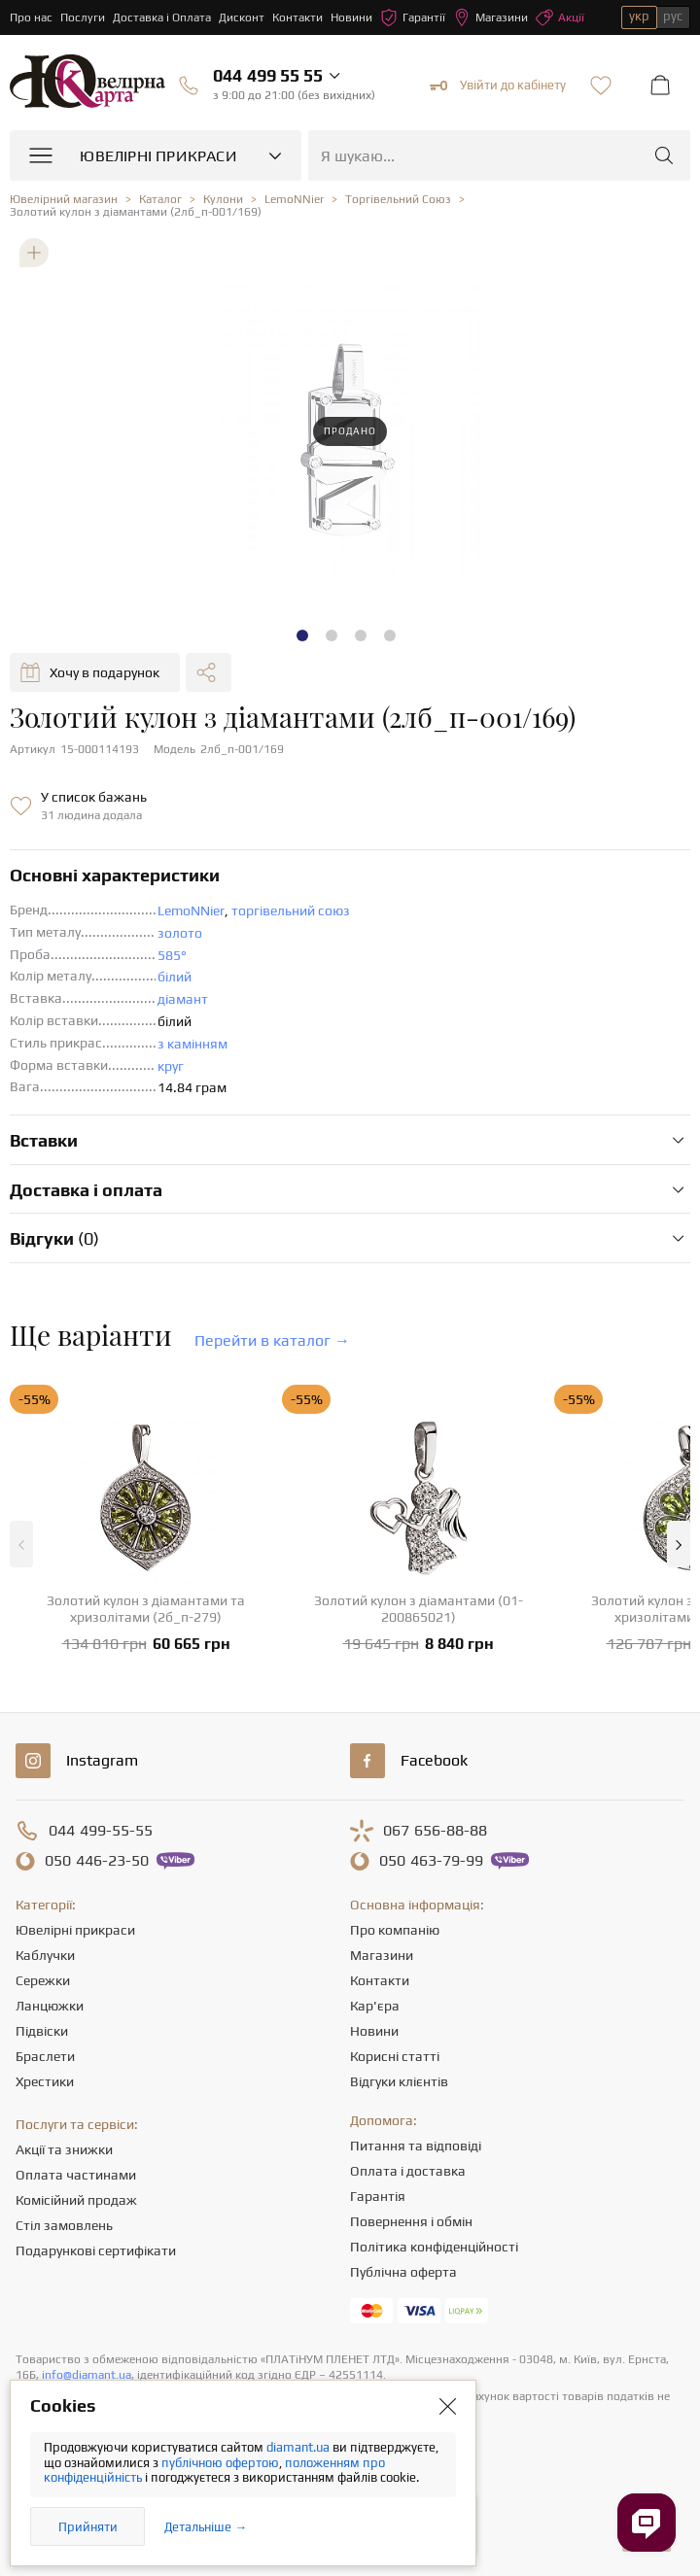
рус (672, 16)
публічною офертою (220, 2463)
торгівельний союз (290, 910)
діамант (183, 999)
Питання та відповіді (415, 2145)
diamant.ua (299, 2447)
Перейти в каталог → (272, 1340)
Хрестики (45, 2081)
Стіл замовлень (64, 2225)
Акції (560, 17)
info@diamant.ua (86, 2375)
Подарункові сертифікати (96, 2250)
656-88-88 (435, 1830)
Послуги (82, 17)
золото (180, 933)
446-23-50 (97, 1861)
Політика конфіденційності (434, 2246)
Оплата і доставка (408, 2171)
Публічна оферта (403, 2272)
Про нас (31, 17)
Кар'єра (375, 2005)
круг (171, 1066)
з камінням (193, 1043)
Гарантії (412, 17)
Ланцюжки (50, 2005)
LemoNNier (191, 910)
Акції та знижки (64, 2149)
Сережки (43, 1980)
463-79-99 (431, 1861)
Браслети (45, 2056)
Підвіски (42, 2031)
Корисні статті (394, 2056)
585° (172, 955)
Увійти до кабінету (498, 85)
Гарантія (377, 2196)
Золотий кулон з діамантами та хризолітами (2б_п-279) (146, 1609)
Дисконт (241, 17)
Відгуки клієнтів (399, 2081)
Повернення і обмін (411, 2221)
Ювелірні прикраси (75, 1930)
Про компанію (394, 1930)
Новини (351, 17)
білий (175, 976)
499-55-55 (101, 1830)
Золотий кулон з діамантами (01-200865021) (418, 1609)
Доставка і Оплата (162, 17)
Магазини (490, 17)
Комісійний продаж (76, 2200)
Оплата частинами (76, 2174)
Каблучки (45, 1955)
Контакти (297, 17)
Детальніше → (205, 2527)
